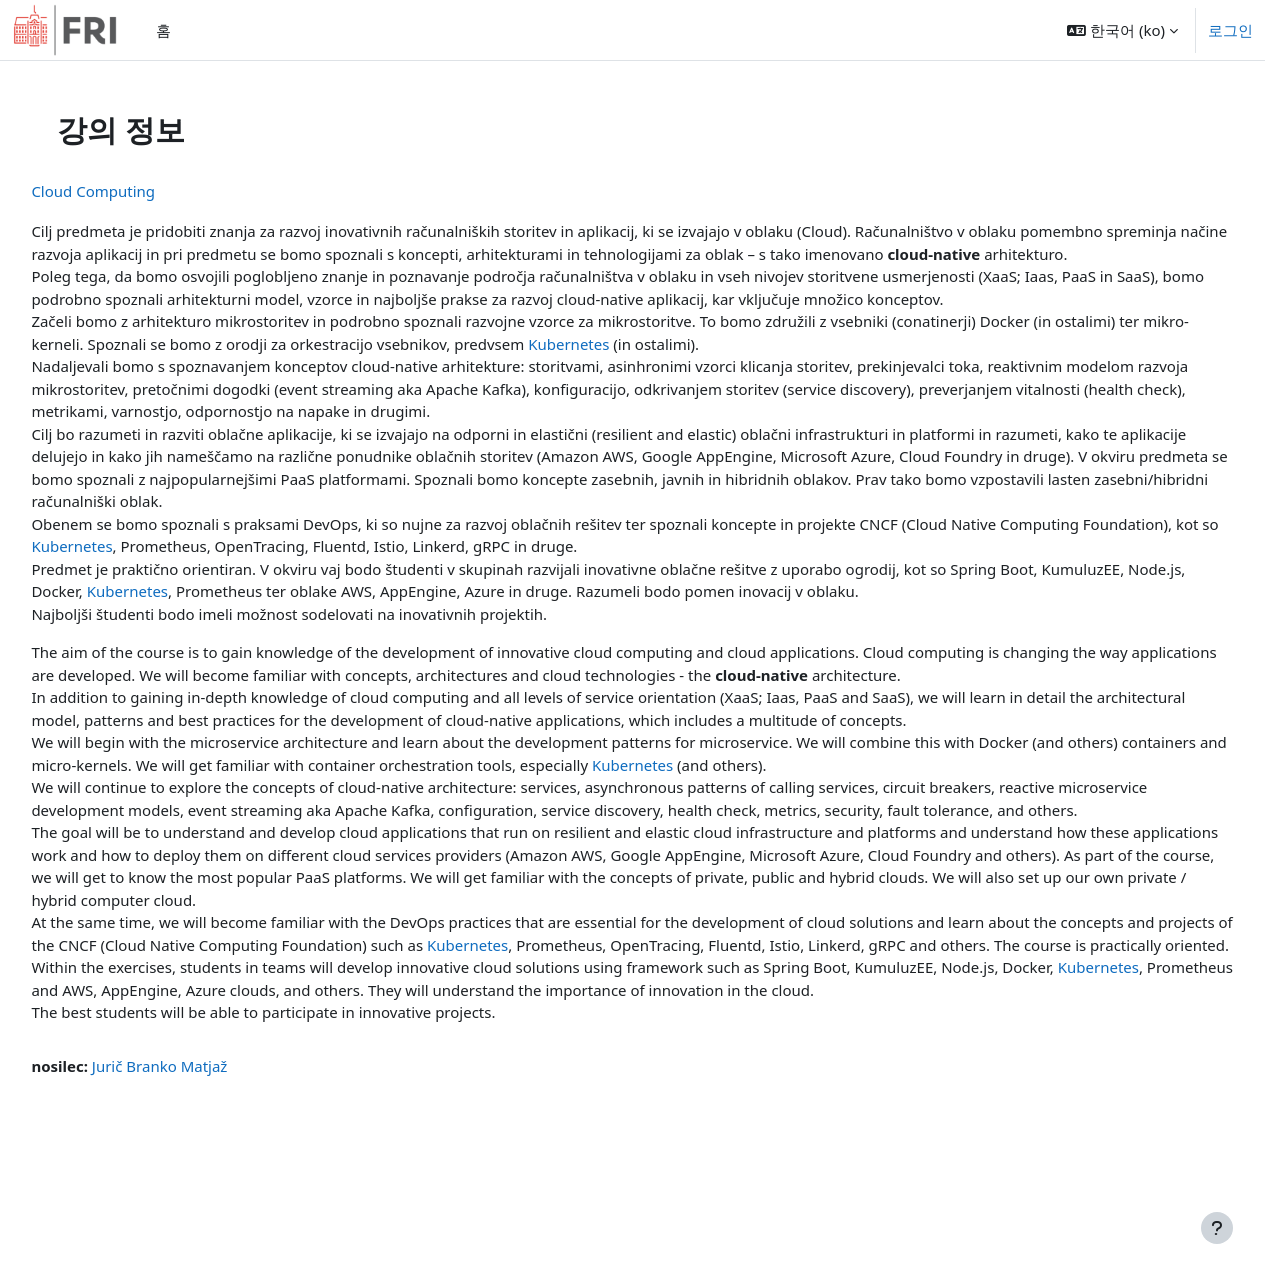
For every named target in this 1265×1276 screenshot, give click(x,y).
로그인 (1230, 30)
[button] (1122, 30)
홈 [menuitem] (163, 30)
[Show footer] (1217, 1228)
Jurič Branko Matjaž (204, 1133)
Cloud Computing (138, 191)
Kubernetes (659, 366)
